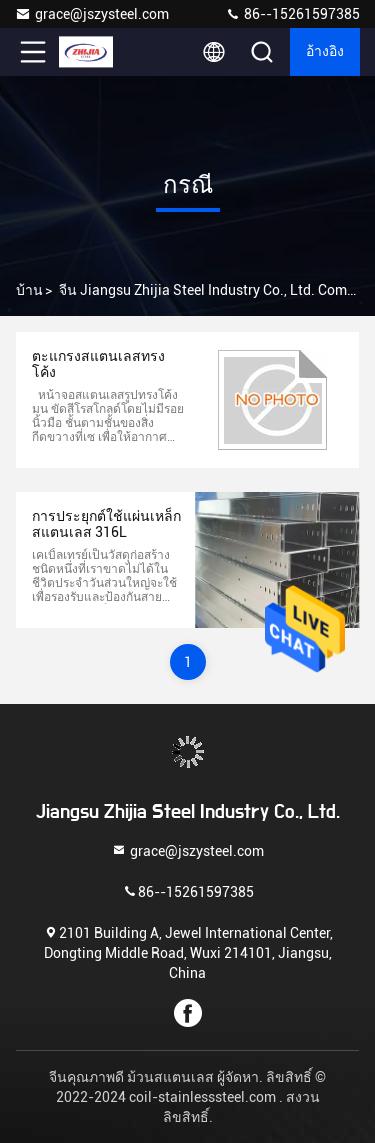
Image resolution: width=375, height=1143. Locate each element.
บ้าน (29, 290)
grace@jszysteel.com (92, 14)
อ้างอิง (325, 52)
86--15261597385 (292, 14)
